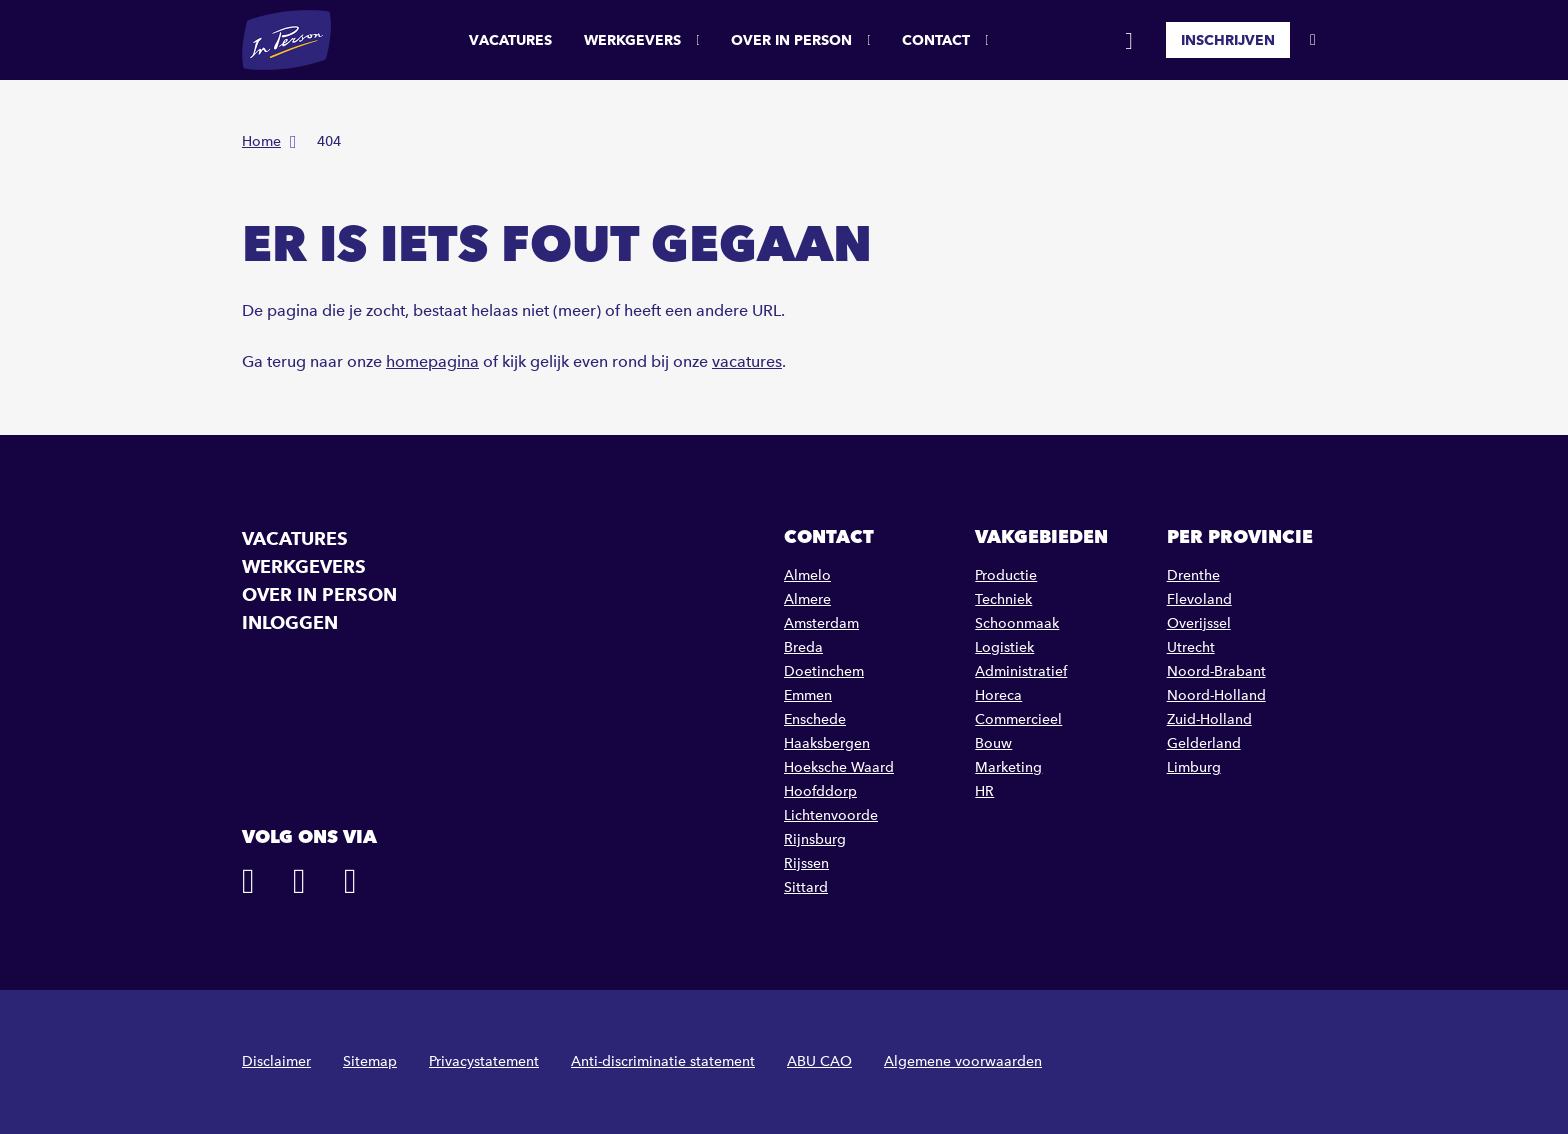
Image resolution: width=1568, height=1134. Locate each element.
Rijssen (806, 863)
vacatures (747, 361)
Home (261, 141)
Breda (803, 647)
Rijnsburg (815, 839)
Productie (1006, 575)
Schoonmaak (1017, 623)
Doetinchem (824, 671)
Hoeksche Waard (839, 767)
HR (984, 791)
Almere (807, 599)
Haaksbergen (827, 743)
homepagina (432, 361)
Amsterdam (821, 623)
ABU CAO (819, 1061)
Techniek (1003, 599)
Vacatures (510, 40)
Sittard (806, 887)
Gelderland (1204, 743)
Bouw (993, 743)
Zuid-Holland (1209, 719)
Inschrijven (1228, 40)
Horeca (998, 695)
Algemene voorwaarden (963, 1061)
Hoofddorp (820, 791)
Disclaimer (276, 1061)
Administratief (1021, 671)
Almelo (807, 575)
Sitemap (370, 1061)
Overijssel (1199, 623)
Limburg (1194, 767)
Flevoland (1199, 599)
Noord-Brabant (1216, 671)
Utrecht (1191, 647)
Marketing (1008, 767)
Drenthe (1193, 575)
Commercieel (1018, 719)
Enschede (815, 719)
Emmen (808, 695)
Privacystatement (484, 1061)
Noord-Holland (1216, 695)
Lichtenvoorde (831, 815)
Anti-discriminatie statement (663, 1061)
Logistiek (1004, 647)
